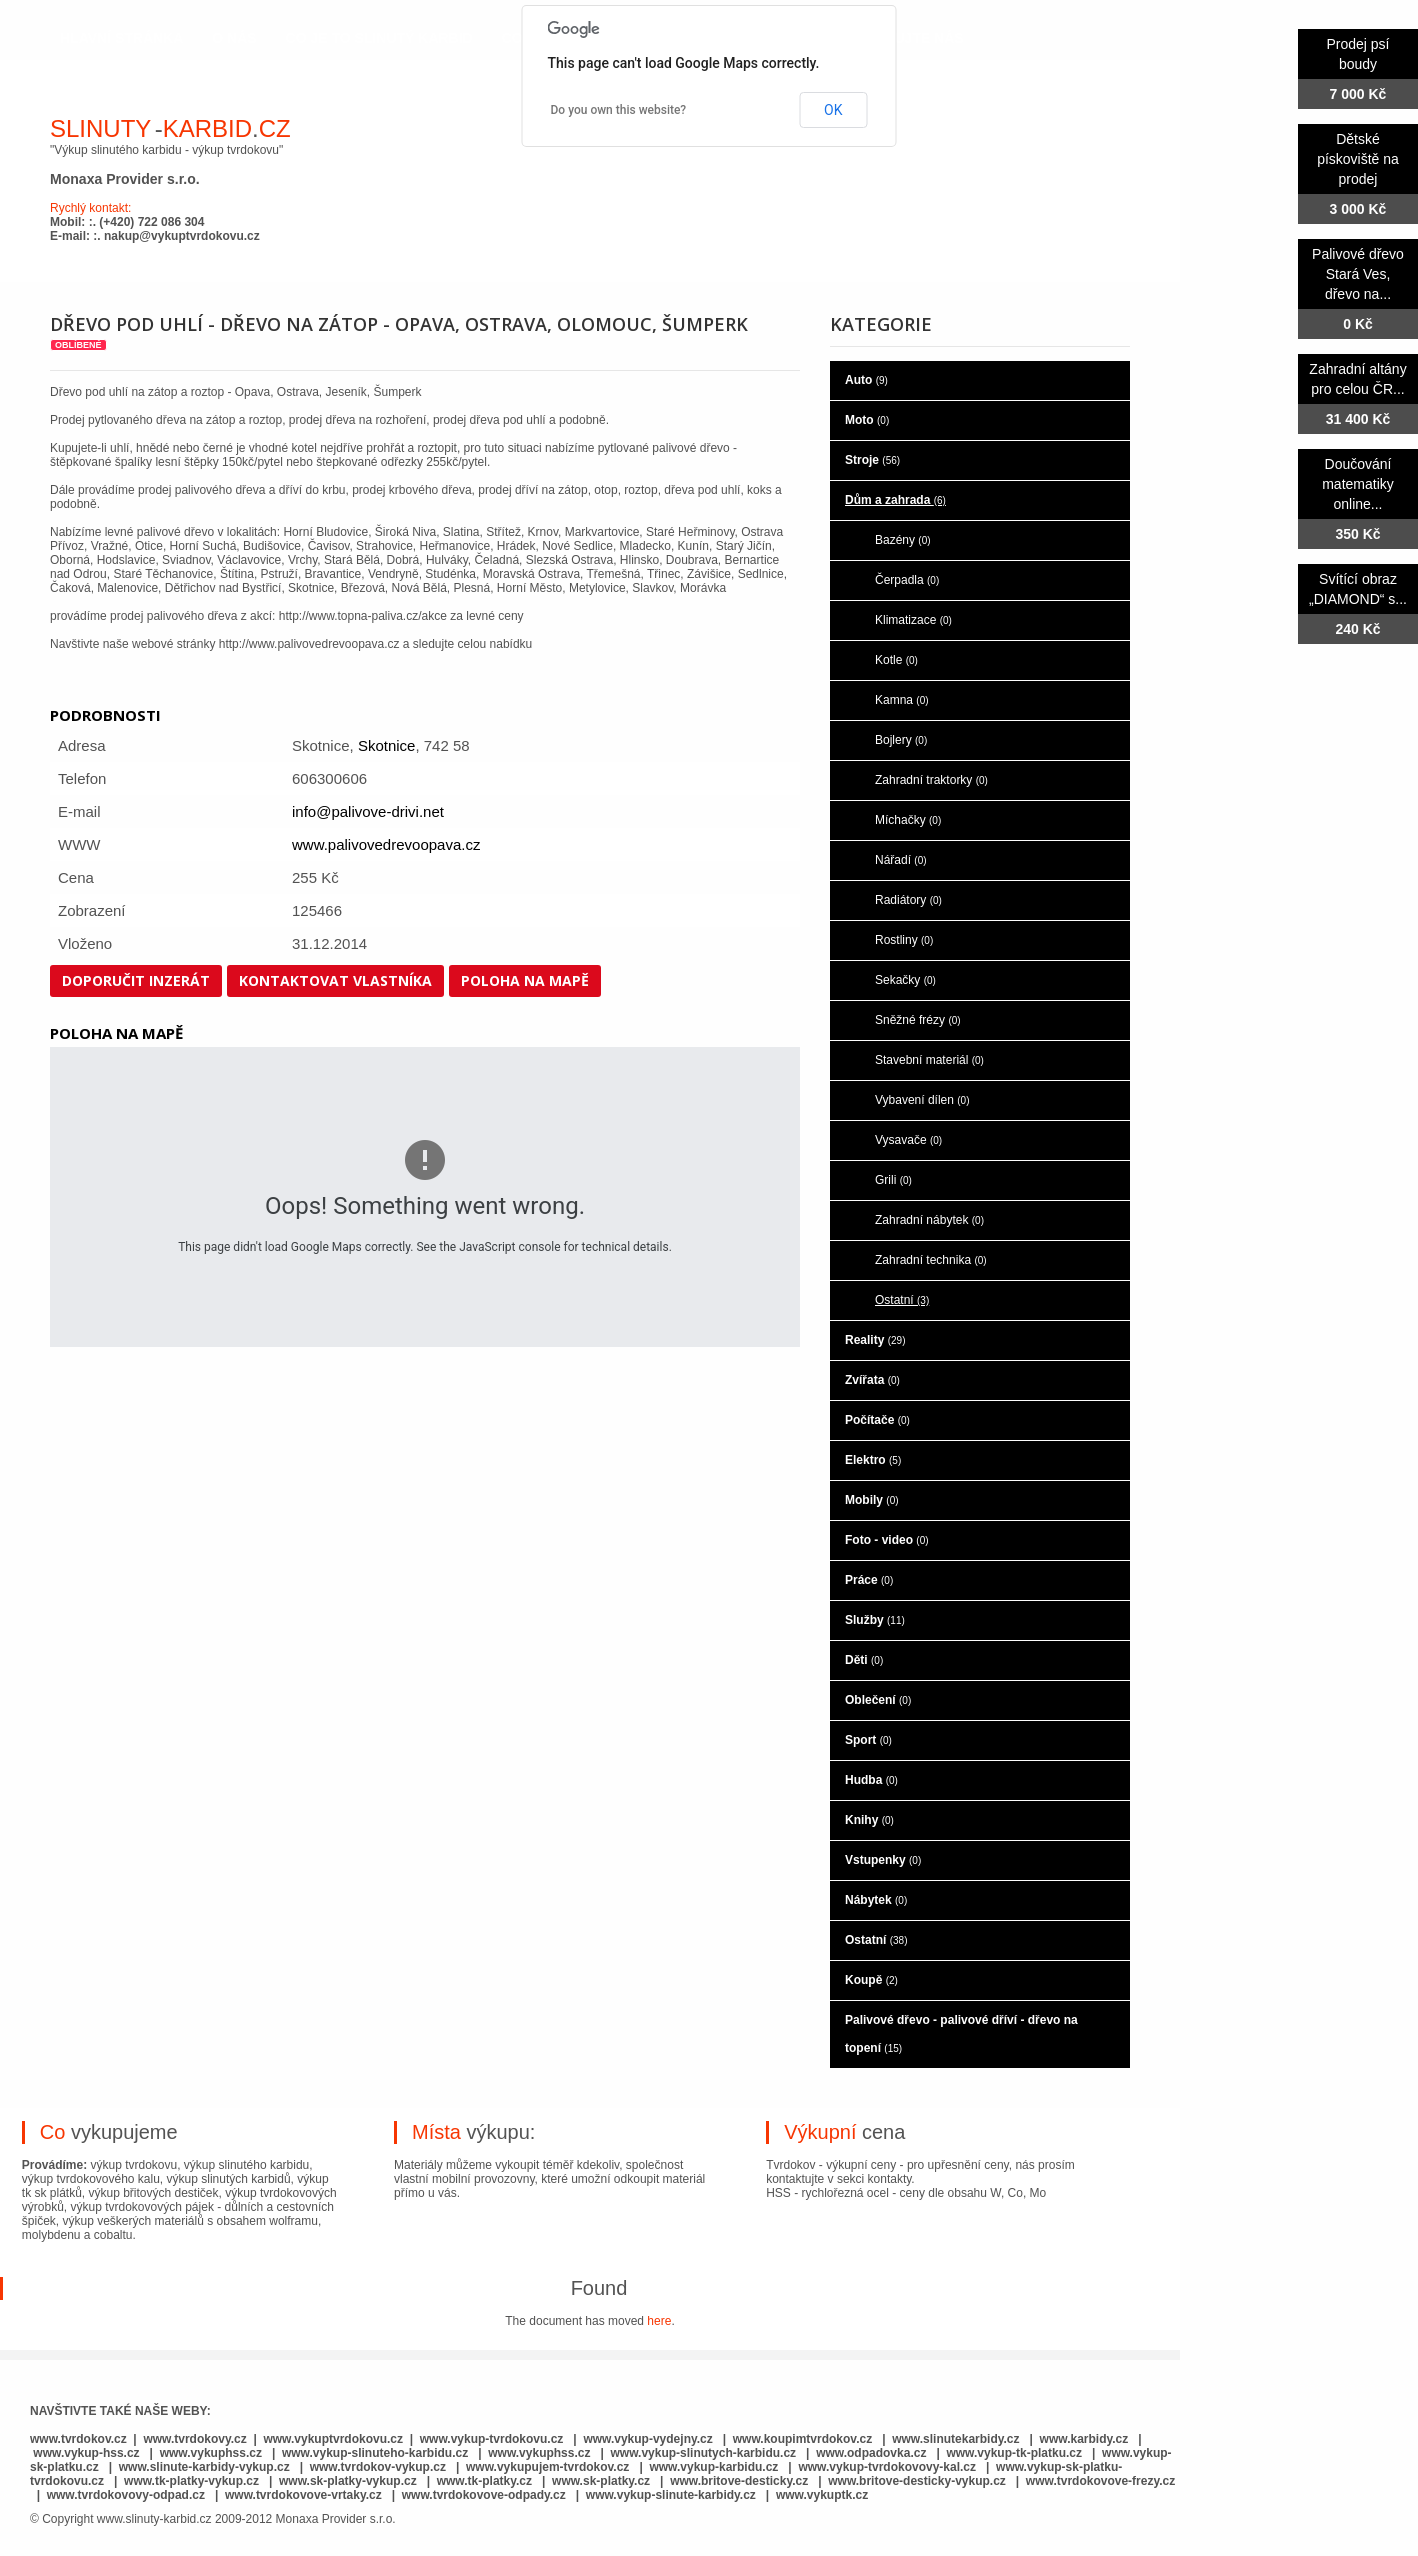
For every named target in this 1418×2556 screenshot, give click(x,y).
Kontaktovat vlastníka (335, 980)
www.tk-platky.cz (484, 2481)
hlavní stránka (121, 38)
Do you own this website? (619, 110)
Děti (864, 1660)
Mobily (872, 1500)
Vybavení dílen (922, 1100)
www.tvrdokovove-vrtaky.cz (303, 2495)
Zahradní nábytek (929, 1220)
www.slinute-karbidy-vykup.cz (204, 2467)
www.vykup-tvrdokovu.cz (492, 2439)
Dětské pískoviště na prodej (1358, 159)
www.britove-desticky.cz (739, 2481)
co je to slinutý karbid (379, 38)
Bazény (903, 540)
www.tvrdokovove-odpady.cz (484, 2495)
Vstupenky (883, 1860)
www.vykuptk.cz (822, 2495)
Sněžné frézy (918, 1020)
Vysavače (908, 1140)
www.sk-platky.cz (601, 2481)
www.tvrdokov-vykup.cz (380, 2467)
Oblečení (878, 1700)
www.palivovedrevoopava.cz (386, 844)
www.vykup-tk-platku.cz (1014, 2453)
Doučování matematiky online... (1358, 484)
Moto (867, 420)
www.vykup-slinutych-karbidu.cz (704, 2453)
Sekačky (905, 980)
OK (833, 110)
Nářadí (901, 860)
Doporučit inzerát (136, 980)
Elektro (873, 1460)
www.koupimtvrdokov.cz (802, 2439)
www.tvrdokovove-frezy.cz (1100, 2481)
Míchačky (908, 820)
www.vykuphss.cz (211, 2453)
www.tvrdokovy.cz (194, 2439)
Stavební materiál (929, 1060)
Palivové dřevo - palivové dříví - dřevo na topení (961, 2034)
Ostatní (902, 1300)
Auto (866, 380)
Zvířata (872, 1380)
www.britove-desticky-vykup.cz (917, 2481)
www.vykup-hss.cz (86, 2453)
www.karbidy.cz (1084, 2439)
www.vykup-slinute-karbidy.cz (671, 2495)
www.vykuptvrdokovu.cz (333, 2439)
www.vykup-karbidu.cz (715, 2467)
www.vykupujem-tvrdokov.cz (549, 2467)
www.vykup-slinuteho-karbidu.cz (375, 2453)
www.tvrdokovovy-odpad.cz (126, 2495)
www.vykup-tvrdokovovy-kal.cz (888, 2467)
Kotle (896, 660)
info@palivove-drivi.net (368, 811)
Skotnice (387, 745)
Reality (875, 1340)
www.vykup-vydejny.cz (647, 2439)
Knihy (869, 1820)
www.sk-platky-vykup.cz (348, 2481)
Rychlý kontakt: (90, 208)
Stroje (872, 460)
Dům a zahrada (895, 500)
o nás (234, 38)
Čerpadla (907, 580)
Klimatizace (913, 620)
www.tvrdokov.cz (78, 2439)
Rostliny (904, 940)
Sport (868, 1740)
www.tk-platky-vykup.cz (191, 2481)
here (659, 2321)
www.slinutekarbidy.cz (955, 2439)
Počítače (877, 1420)
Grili (893, 1180)
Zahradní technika (931, 1260)
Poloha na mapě (525, 980)
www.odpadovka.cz (871, 2453)
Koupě (871, 1980)
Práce (869, 1580)
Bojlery (901, 740)
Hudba (871, 1780)
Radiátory (908, 900)
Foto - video (887, 1540)
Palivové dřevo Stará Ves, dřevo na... (1358, 274)
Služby (875, 1620)
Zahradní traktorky (931, 780)
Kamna (902, 700)
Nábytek (876, 1900)
